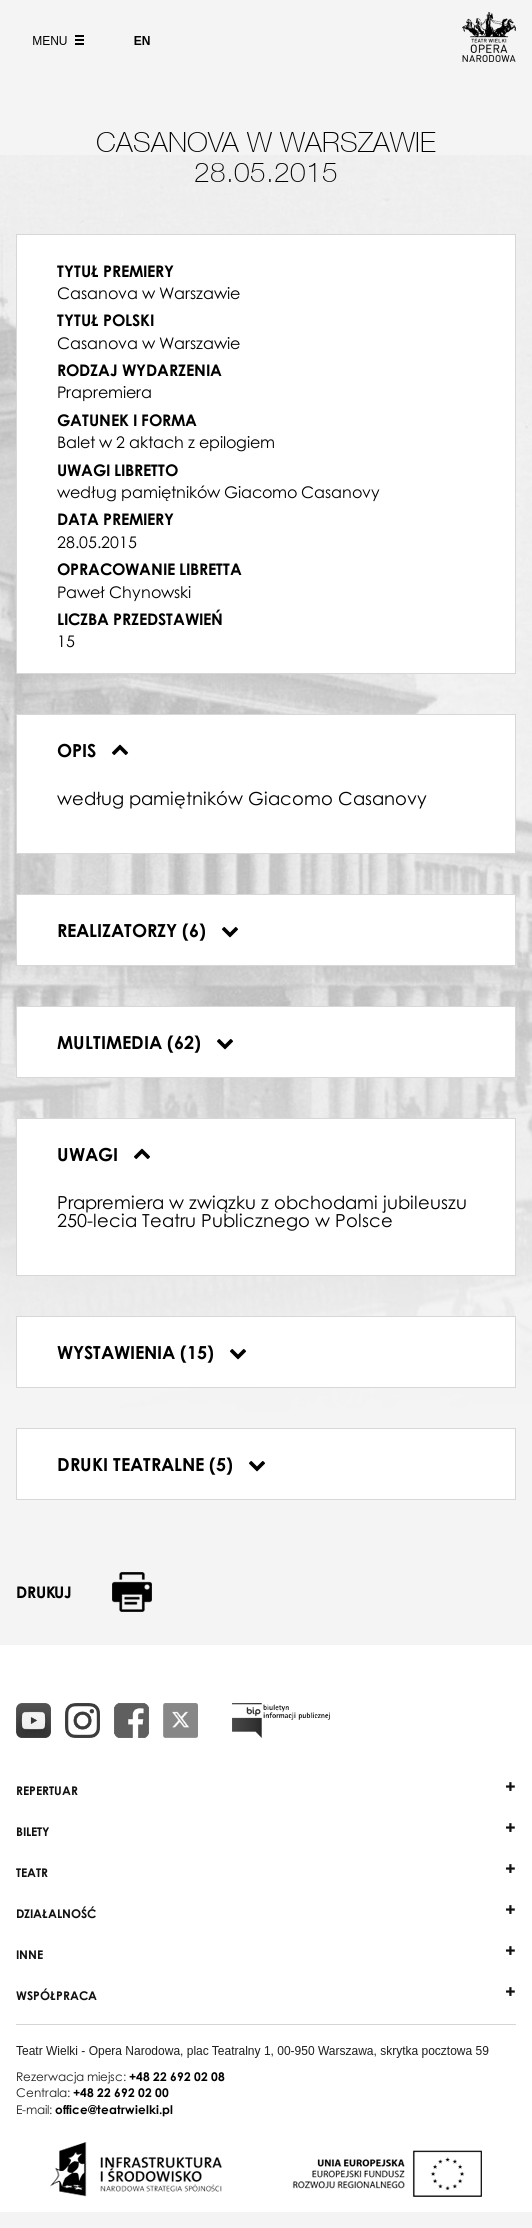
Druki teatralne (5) (161, 1464)
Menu (56, 41)
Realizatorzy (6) (148, 930)
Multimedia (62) (145, 1042)
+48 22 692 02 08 (177, 2076)
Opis (93, 750)
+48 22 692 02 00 (121, 2092)
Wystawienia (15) (152, 1352)
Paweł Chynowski (124, 592)
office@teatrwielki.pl (114, 2109)
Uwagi (104, 1154)
